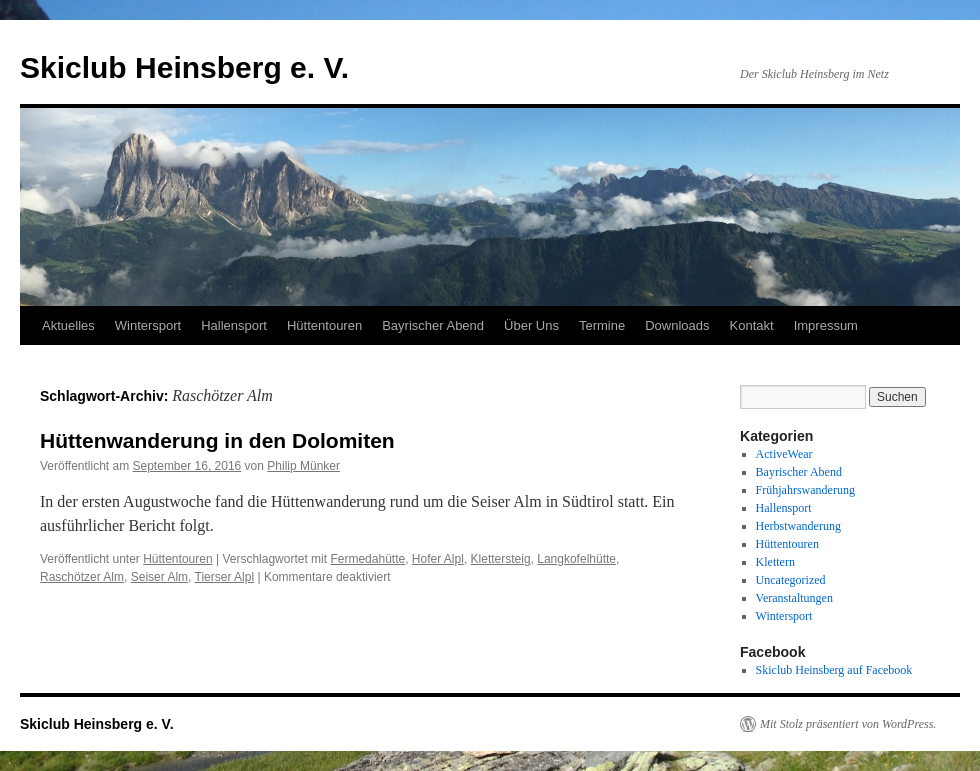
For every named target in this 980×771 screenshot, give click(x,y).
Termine (602, 325)
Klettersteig (501, 559)
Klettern (775, 562)
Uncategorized (791, 580)
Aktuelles (68, 325)
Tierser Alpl (225, 577)
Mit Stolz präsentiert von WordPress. (848, 724)
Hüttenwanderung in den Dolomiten (217, 440)
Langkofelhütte (576, 559)
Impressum (826, 325)
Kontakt (752, 325)
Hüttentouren (324, 325)
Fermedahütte (367, 559)
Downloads (677, 325)
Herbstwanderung (798, 526)
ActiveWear (784, 454)
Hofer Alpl (438, 559)
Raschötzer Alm (82, 577)
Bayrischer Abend (433, 325)
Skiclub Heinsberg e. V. (184, 67)
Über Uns (531, 325)
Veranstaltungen (794, 598)
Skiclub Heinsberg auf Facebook (834, 670)
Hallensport (234, 325)
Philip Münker (303, 466)
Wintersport (148, 325)
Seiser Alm (159, 577)
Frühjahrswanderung (805, 490)
